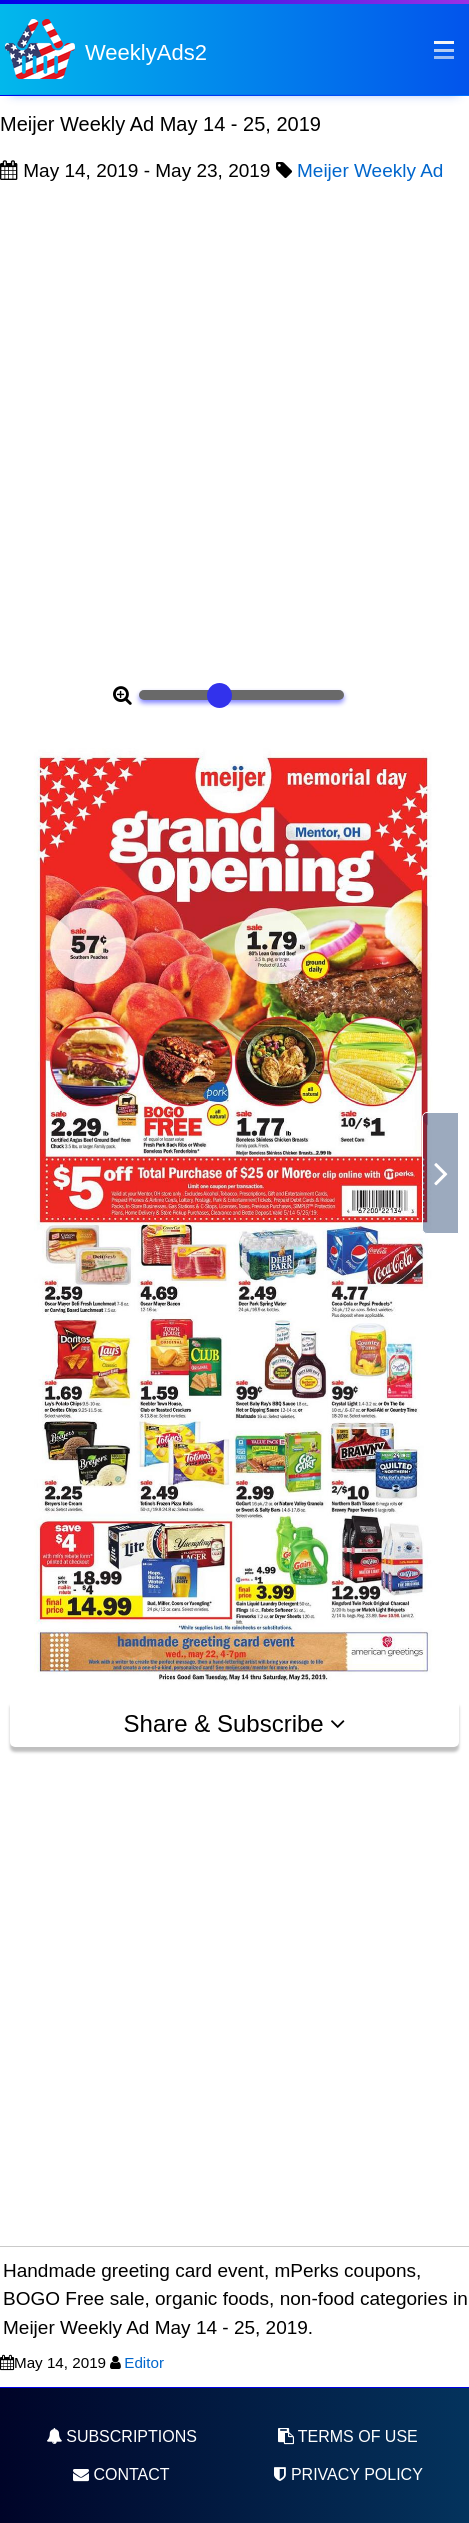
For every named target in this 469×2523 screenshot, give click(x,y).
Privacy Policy (347, 2474)
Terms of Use (348, 2436)
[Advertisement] (234, 430)
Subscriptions (121, 2436)
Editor (144, 2362)
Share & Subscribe (235, 1723)
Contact (121, 2474)
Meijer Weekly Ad (370, 170)
